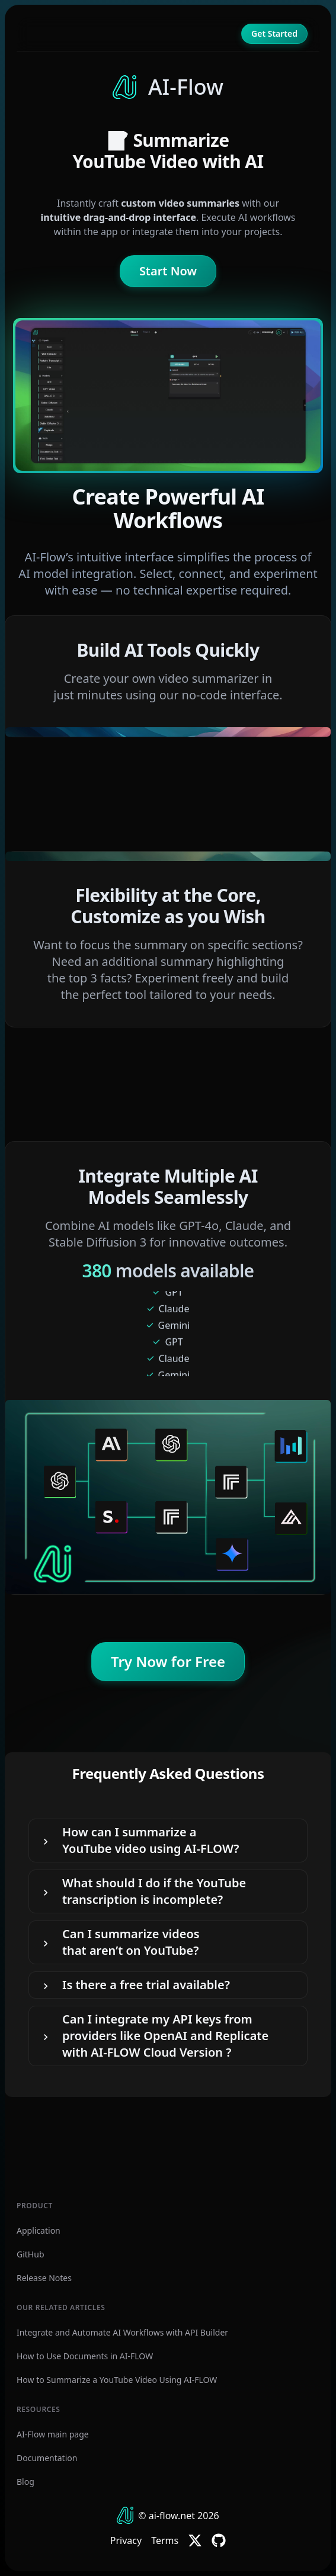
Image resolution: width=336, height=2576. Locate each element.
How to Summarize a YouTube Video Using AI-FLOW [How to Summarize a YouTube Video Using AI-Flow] (117, 2379)
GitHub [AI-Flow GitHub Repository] (30, 2254)
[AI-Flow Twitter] (195, 2540)
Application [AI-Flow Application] (38, 2230)
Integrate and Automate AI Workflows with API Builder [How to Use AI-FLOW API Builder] (122, 2332)
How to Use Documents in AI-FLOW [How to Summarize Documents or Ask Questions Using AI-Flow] (85, 2356)
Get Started (274, 33)
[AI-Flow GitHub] (219, 2540)
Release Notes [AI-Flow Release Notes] (44, 2277)
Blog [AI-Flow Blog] (25, 2481)
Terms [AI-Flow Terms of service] (164, 2540)
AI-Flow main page (53, 2434)
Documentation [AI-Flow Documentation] (47, 2457)
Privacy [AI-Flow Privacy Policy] (126, 2540)
